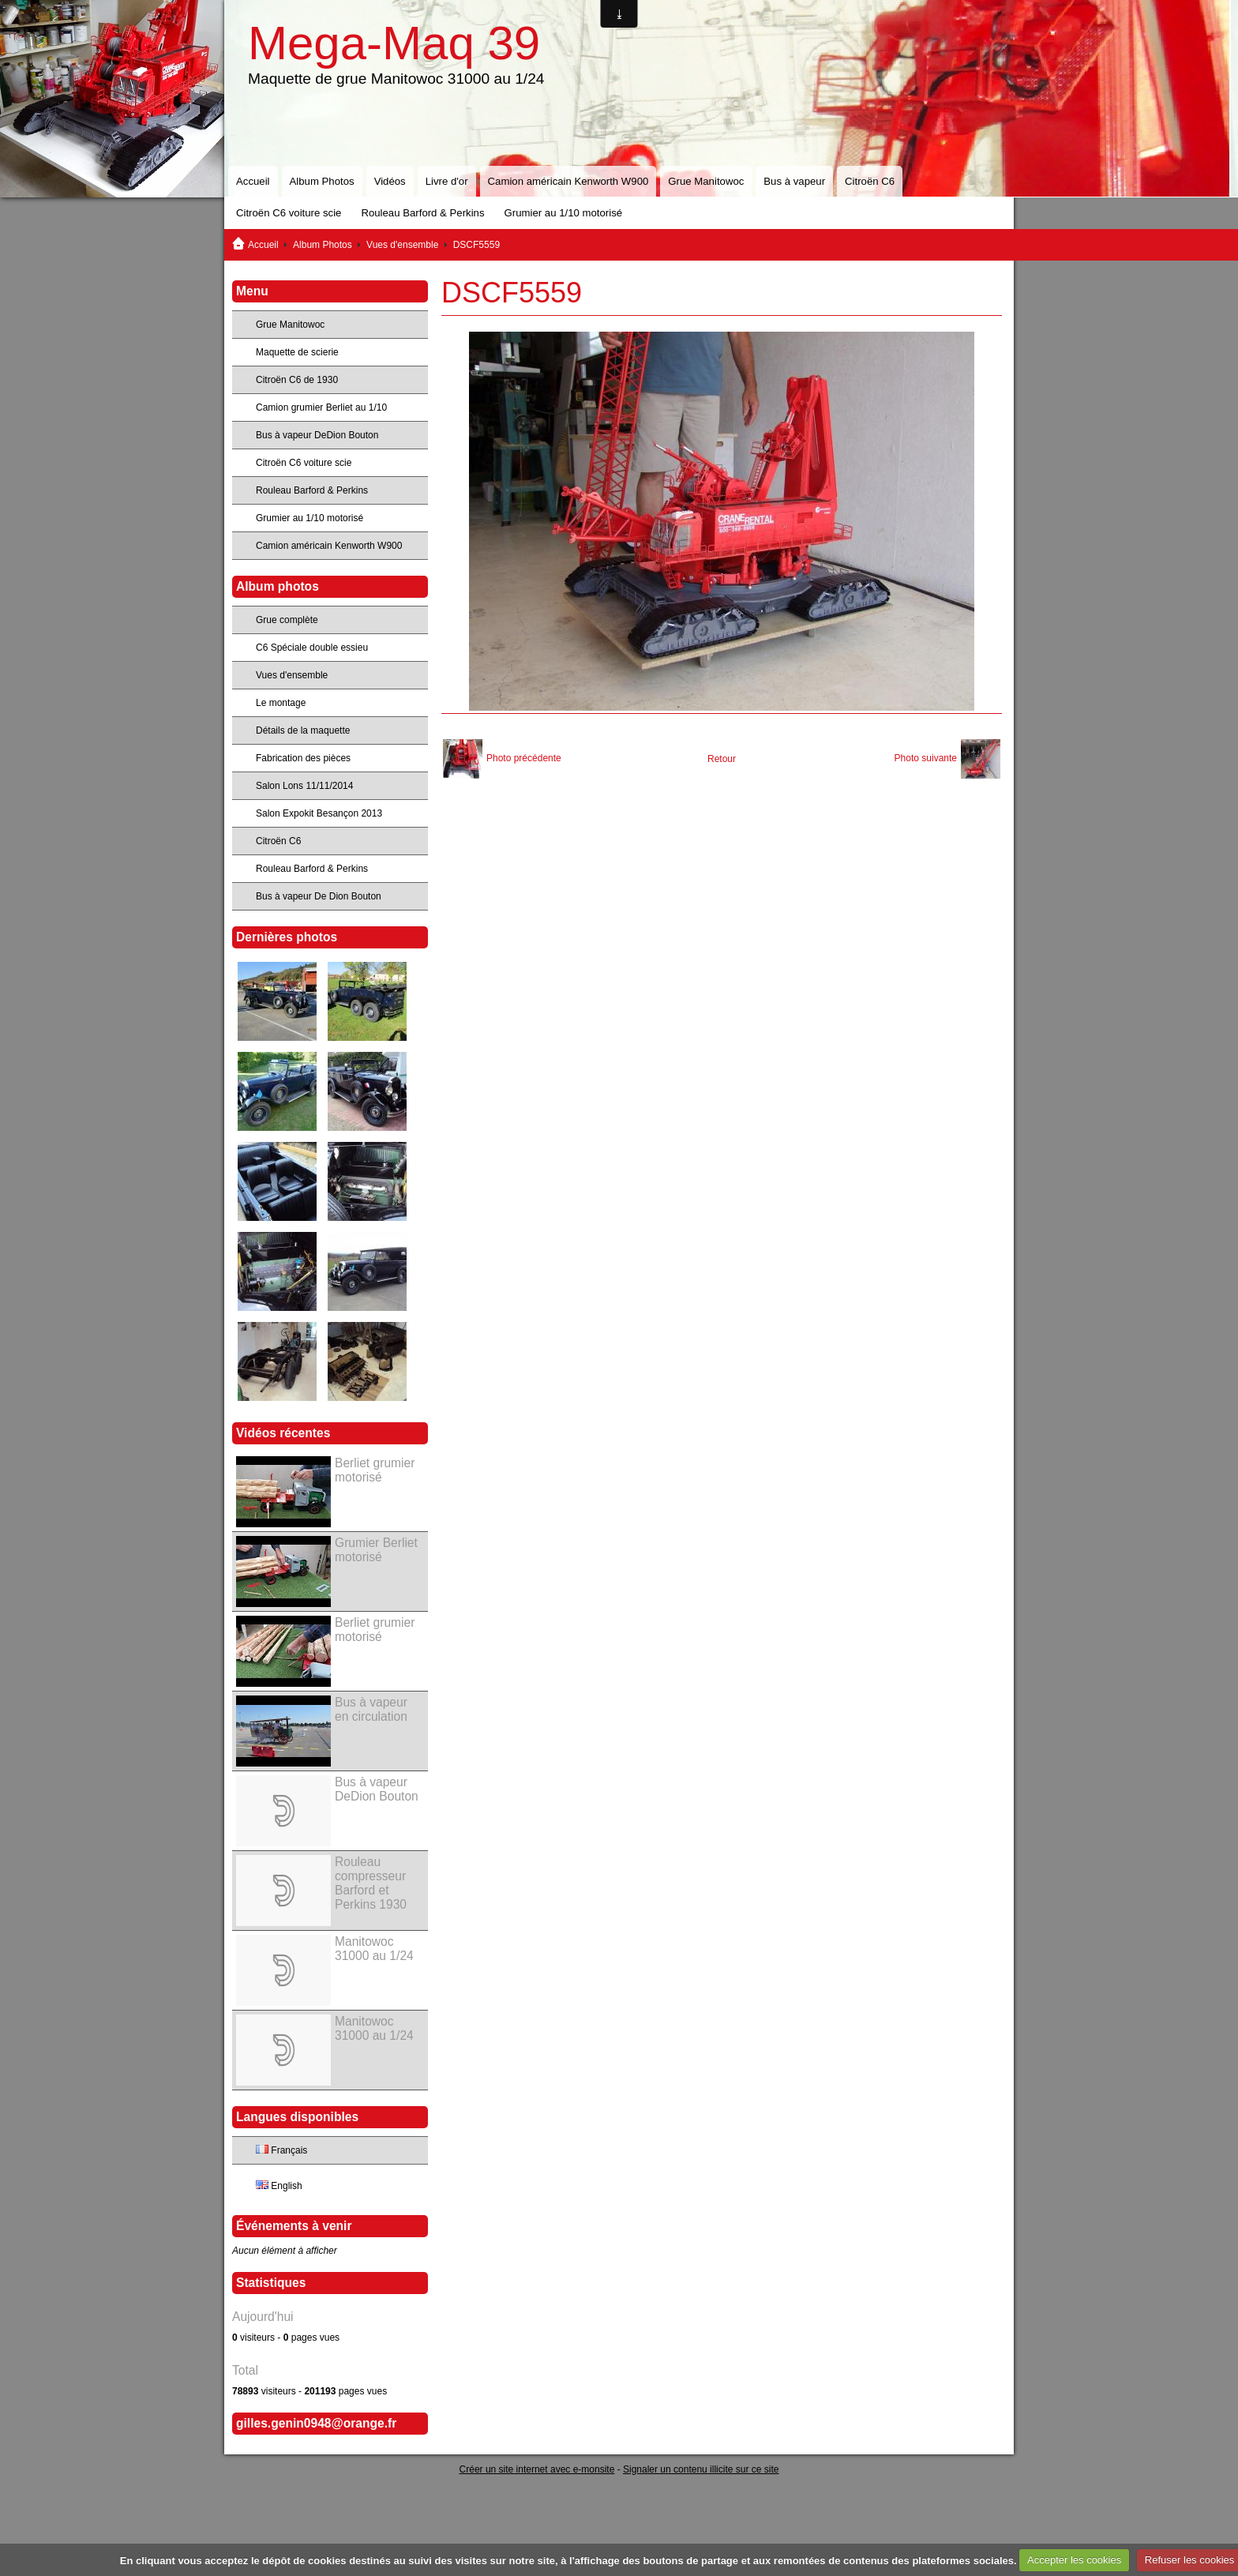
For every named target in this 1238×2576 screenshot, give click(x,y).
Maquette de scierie (297, 352)
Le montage (281, 702)
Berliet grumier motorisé (375, 1470)
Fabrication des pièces (303, 758)
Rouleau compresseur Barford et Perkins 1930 (371, 1883)
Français (281, 2150)
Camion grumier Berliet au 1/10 (321, 407)
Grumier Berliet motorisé (376, 1550)
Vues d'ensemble (402, 244)
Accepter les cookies (1074, 2560)
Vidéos (390, 181)
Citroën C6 (870, 181)
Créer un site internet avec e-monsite (537, 2469)
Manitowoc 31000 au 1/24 (374, 1948)
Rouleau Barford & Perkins (422, 213)
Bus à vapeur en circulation (371, 1709)
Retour (721, 758)
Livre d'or (447, 181)
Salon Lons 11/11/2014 (304, 785)
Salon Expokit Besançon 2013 (319, 813)
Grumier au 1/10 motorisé (564, 213)
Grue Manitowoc (706, 181)
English (279, 2185)
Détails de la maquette (303, 730)
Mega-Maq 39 (394, 43)
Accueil (253, 181)
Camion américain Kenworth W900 (568, 181)
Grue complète (287, 619)
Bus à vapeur (794, 181)
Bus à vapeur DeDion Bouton (317, 435)
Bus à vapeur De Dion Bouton (318, 896)
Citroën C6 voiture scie (288, 213)
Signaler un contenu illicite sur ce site (700, 2469)
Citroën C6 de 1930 (297, 379)
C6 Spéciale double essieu (312, 647)
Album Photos (322, 181)
